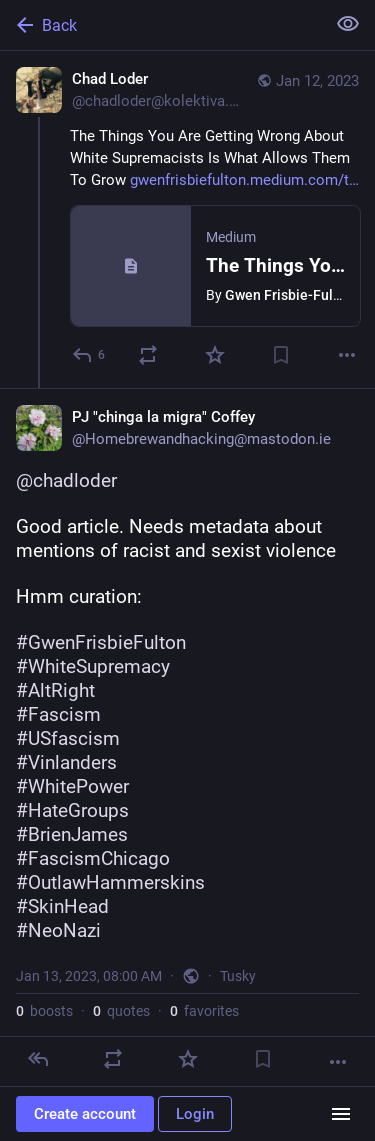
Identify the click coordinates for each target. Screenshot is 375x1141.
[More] (347, 355)
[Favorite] (215, 355)
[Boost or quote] (148, 355)
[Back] (160, 25)
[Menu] (341, 1114)
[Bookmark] (281, 355)
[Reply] (89, 355)
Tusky (238, 976)
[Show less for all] (348, 24)
